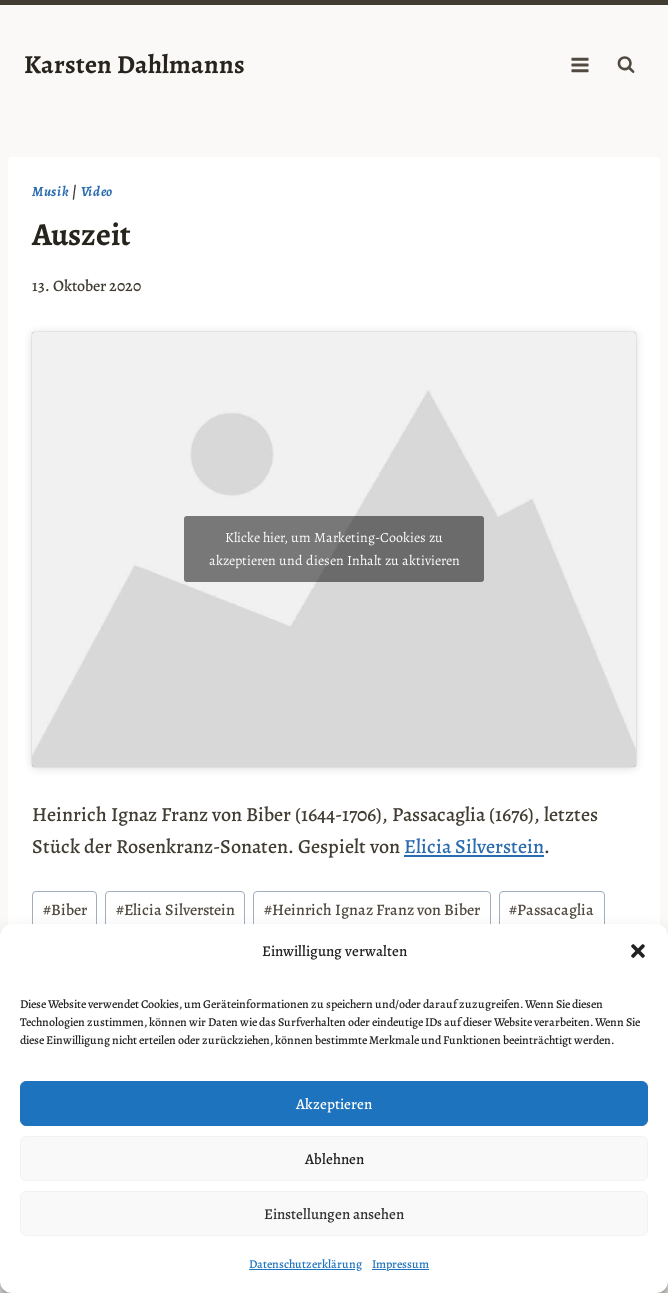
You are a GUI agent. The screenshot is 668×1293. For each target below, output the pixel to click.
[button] (638, 951)
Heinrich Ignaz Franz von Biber (372, 910)
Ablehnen (334, 1159)
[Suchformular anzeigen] (626, 65)
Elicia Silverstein (474, 846)
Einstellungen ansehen (334, 1214)
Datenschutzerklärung (305, 1264)
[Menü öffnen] (579, 64)
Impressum (400, 1264)
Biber (65, 910)
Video (97, 191)
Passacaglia (551, 910)
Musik (51, 191)
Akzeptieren (334, 1104)
